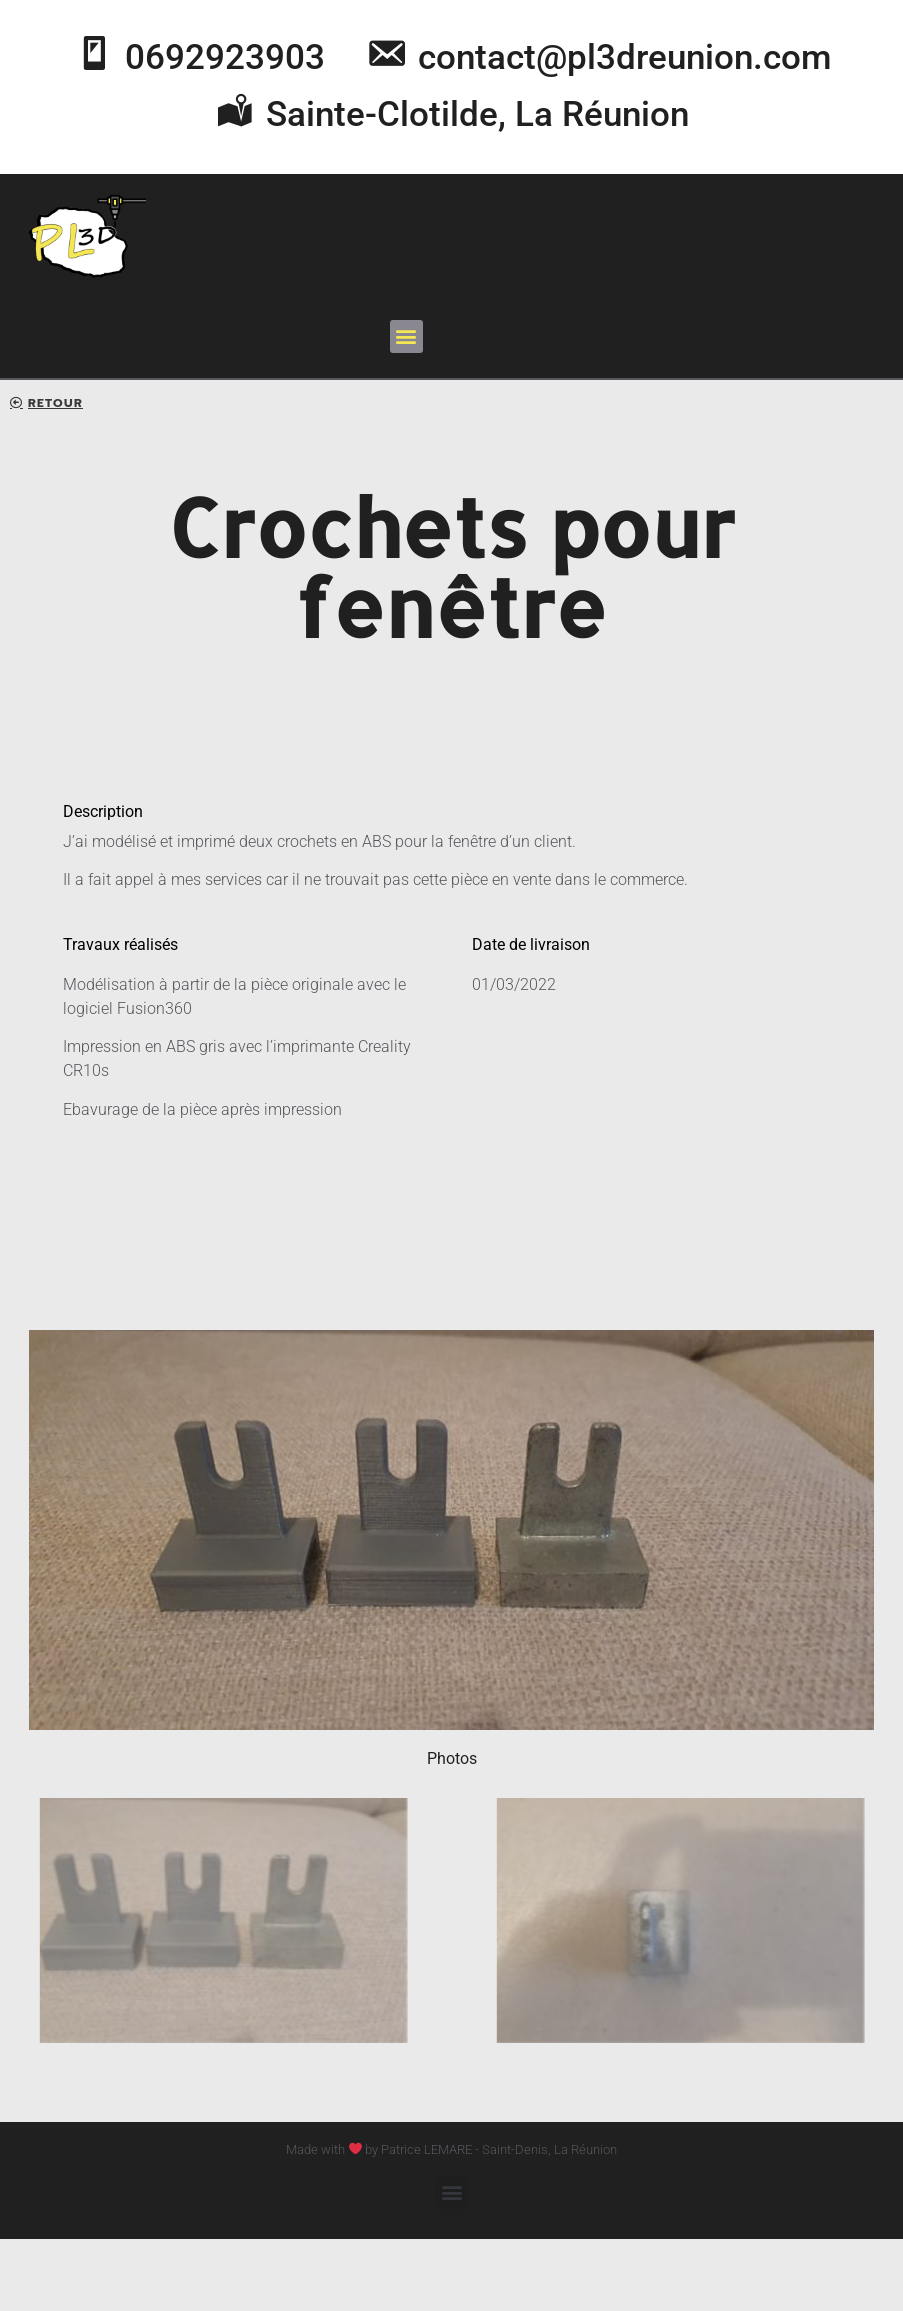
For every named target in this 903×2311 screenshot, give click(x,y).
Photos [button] (452, 1758)
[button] (406, 336)
